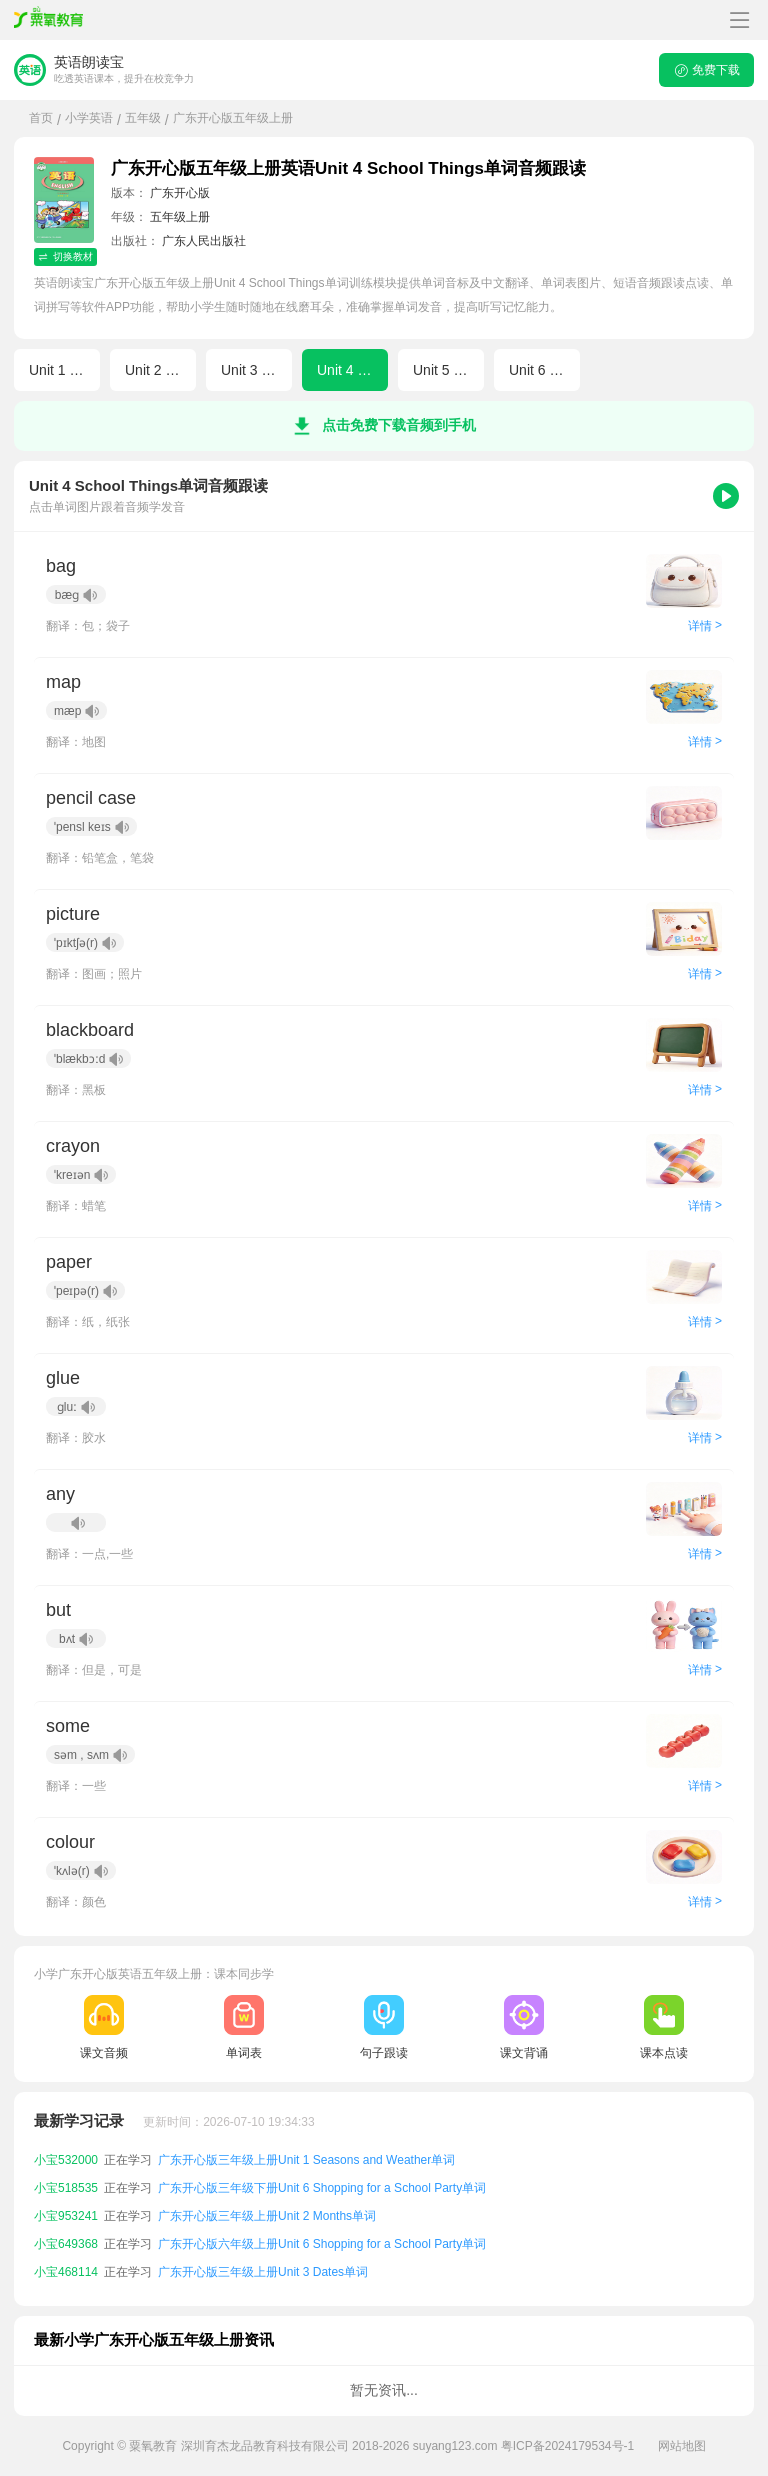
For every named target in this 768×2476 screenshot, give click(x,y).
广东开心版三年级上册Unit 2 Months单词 (267, 2216)
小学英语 (89, 118)
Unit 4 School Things (352, 370)
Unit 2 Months (160, 370)
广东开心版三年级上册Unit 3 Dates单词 (263, 2272)
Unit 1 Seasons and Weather (64, 370)
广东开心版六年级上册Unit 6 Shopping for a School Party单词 (322, 2244)
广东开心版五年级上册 (233, 118)
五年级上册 (180, 217)
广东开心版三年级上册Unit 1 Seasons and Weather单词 (306, 2160)
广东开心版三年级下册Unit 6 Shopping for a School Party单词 (322, 2188)
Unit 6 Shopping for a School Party (544, 370)
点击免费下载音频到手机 (384, 426)
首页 (41, 118)
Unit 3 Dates (256, 370)
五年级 (143, 118)
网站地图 (682, 2446)
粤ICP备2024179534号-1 (567, 2446)
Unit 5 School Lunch (448, 370)
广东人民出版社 (204, 241)
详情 (705, 625)
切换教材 (65, 256)
